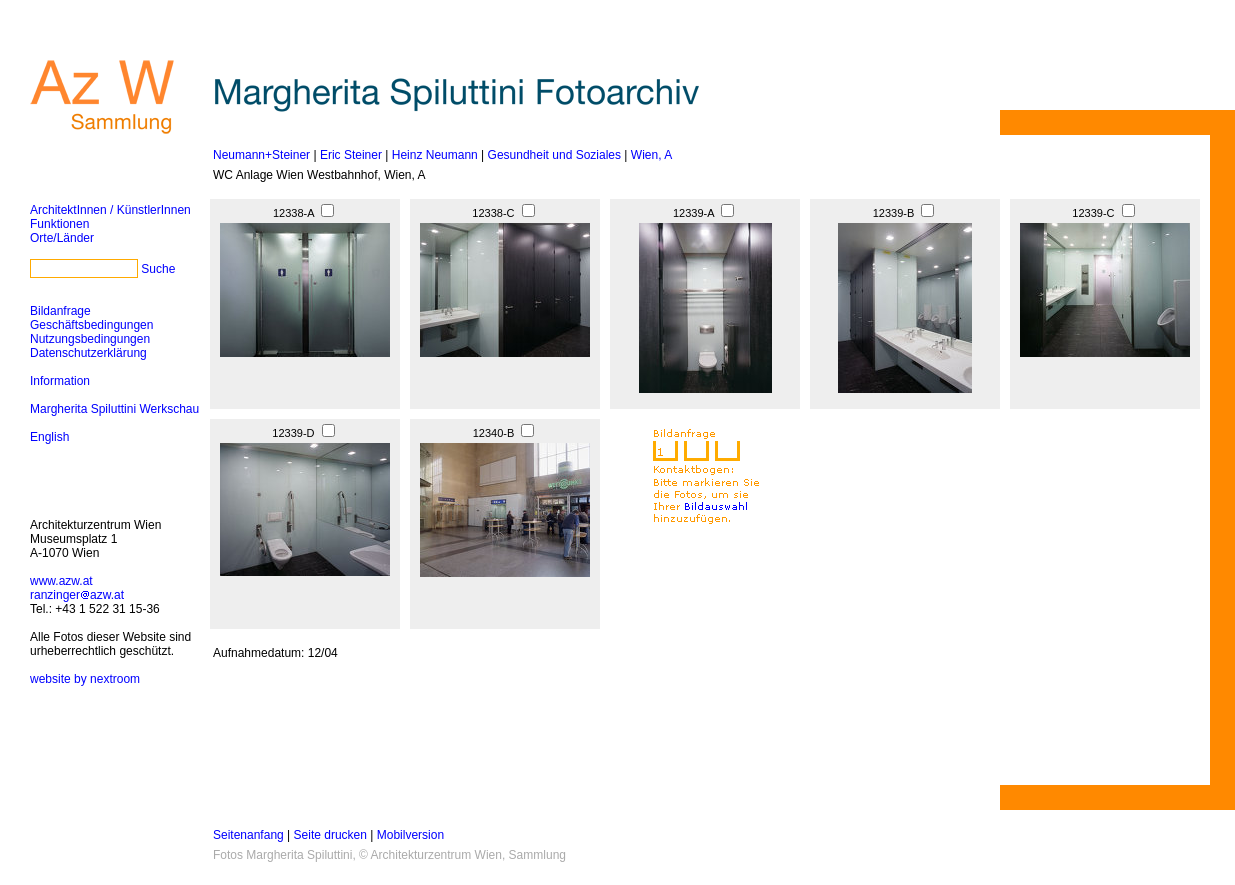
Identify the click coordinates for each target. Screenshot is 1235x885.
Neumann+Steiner (261, 155)
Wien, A (651, 155)
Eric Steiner (351, 155)
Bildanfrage (60, 311)
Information (60, 381)
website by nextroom (85, 679)
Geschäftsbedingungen (91, 325)
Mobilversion (410, 835)
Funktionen (59, 224)
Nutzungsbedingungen (90, 339)
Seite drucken (330, 835)
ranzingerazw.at (77, 595)
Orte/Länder (62, 238)
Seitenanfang (248, 835)
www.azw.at (61, 581)
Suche (158, 269)
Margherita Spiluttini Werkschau (114, 409)
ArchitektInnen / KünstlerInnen (110, 210)
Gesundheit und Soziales (554, 155)
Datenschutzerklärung (88, 353)
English (49, 437)
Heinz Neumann (435, 155)
